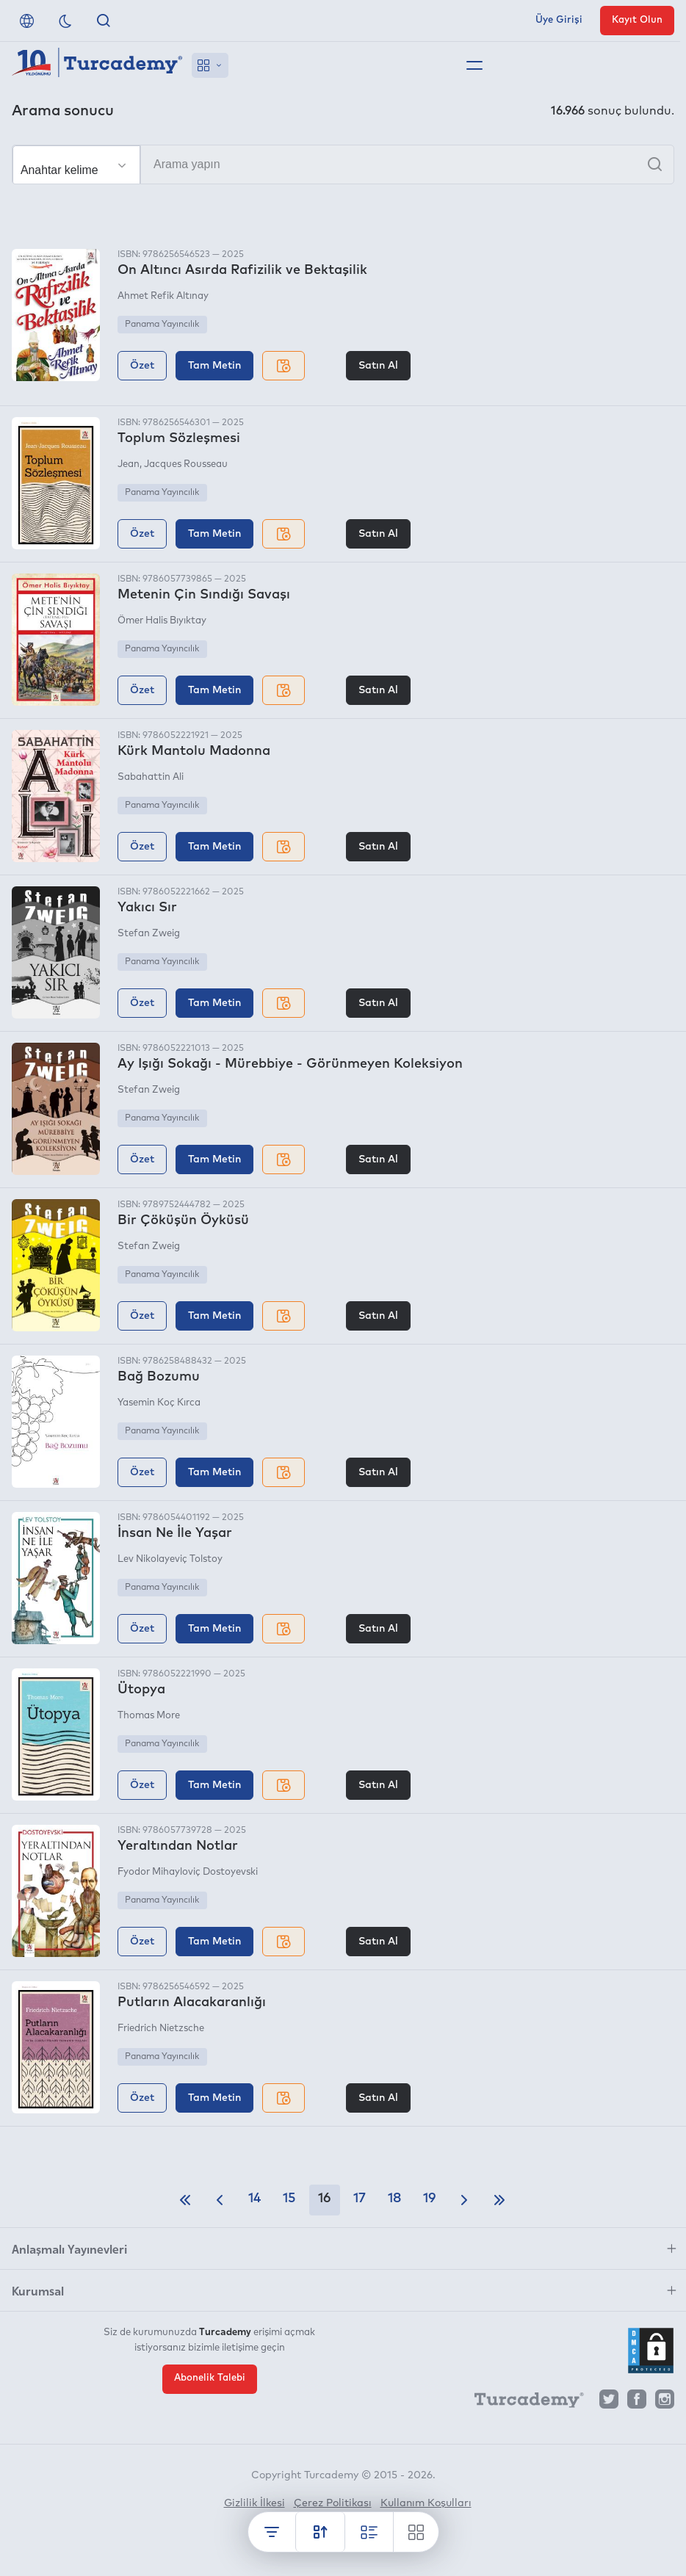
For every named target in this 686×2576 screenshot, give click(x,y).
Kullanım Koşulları (426, 2503)
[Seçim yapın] (76, 165)
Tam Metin (214, 366)
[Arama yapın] (343, 164)
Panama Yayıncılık (162, 324)
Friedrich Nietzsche (161, 2028)
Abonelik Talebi (209, 2378)
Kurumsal (38, 2290)
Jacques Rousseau (186, 464)
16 (324, 2198)
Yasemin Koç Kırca (159, 1403)
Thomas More (149, 1716)
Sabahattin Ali (151, 777)
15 (289, 2198)
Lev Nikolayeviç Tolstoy (170, 1559)
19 (429, 2198)
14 (254, 2198)
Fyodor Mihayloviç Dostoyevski (188, 1872)
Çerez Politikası (333, 2503)
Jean (129, 464)
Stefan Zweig (149, 933)
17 (359, 2198)
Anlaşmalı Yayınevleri (69, 2248)
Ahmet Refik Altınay (163, 296)
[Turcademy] (522, 2403)
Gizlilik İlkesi (254, 2503)
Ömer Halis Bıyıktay (162, 621)
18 (394, 2198)
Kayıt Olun (637, 20)
